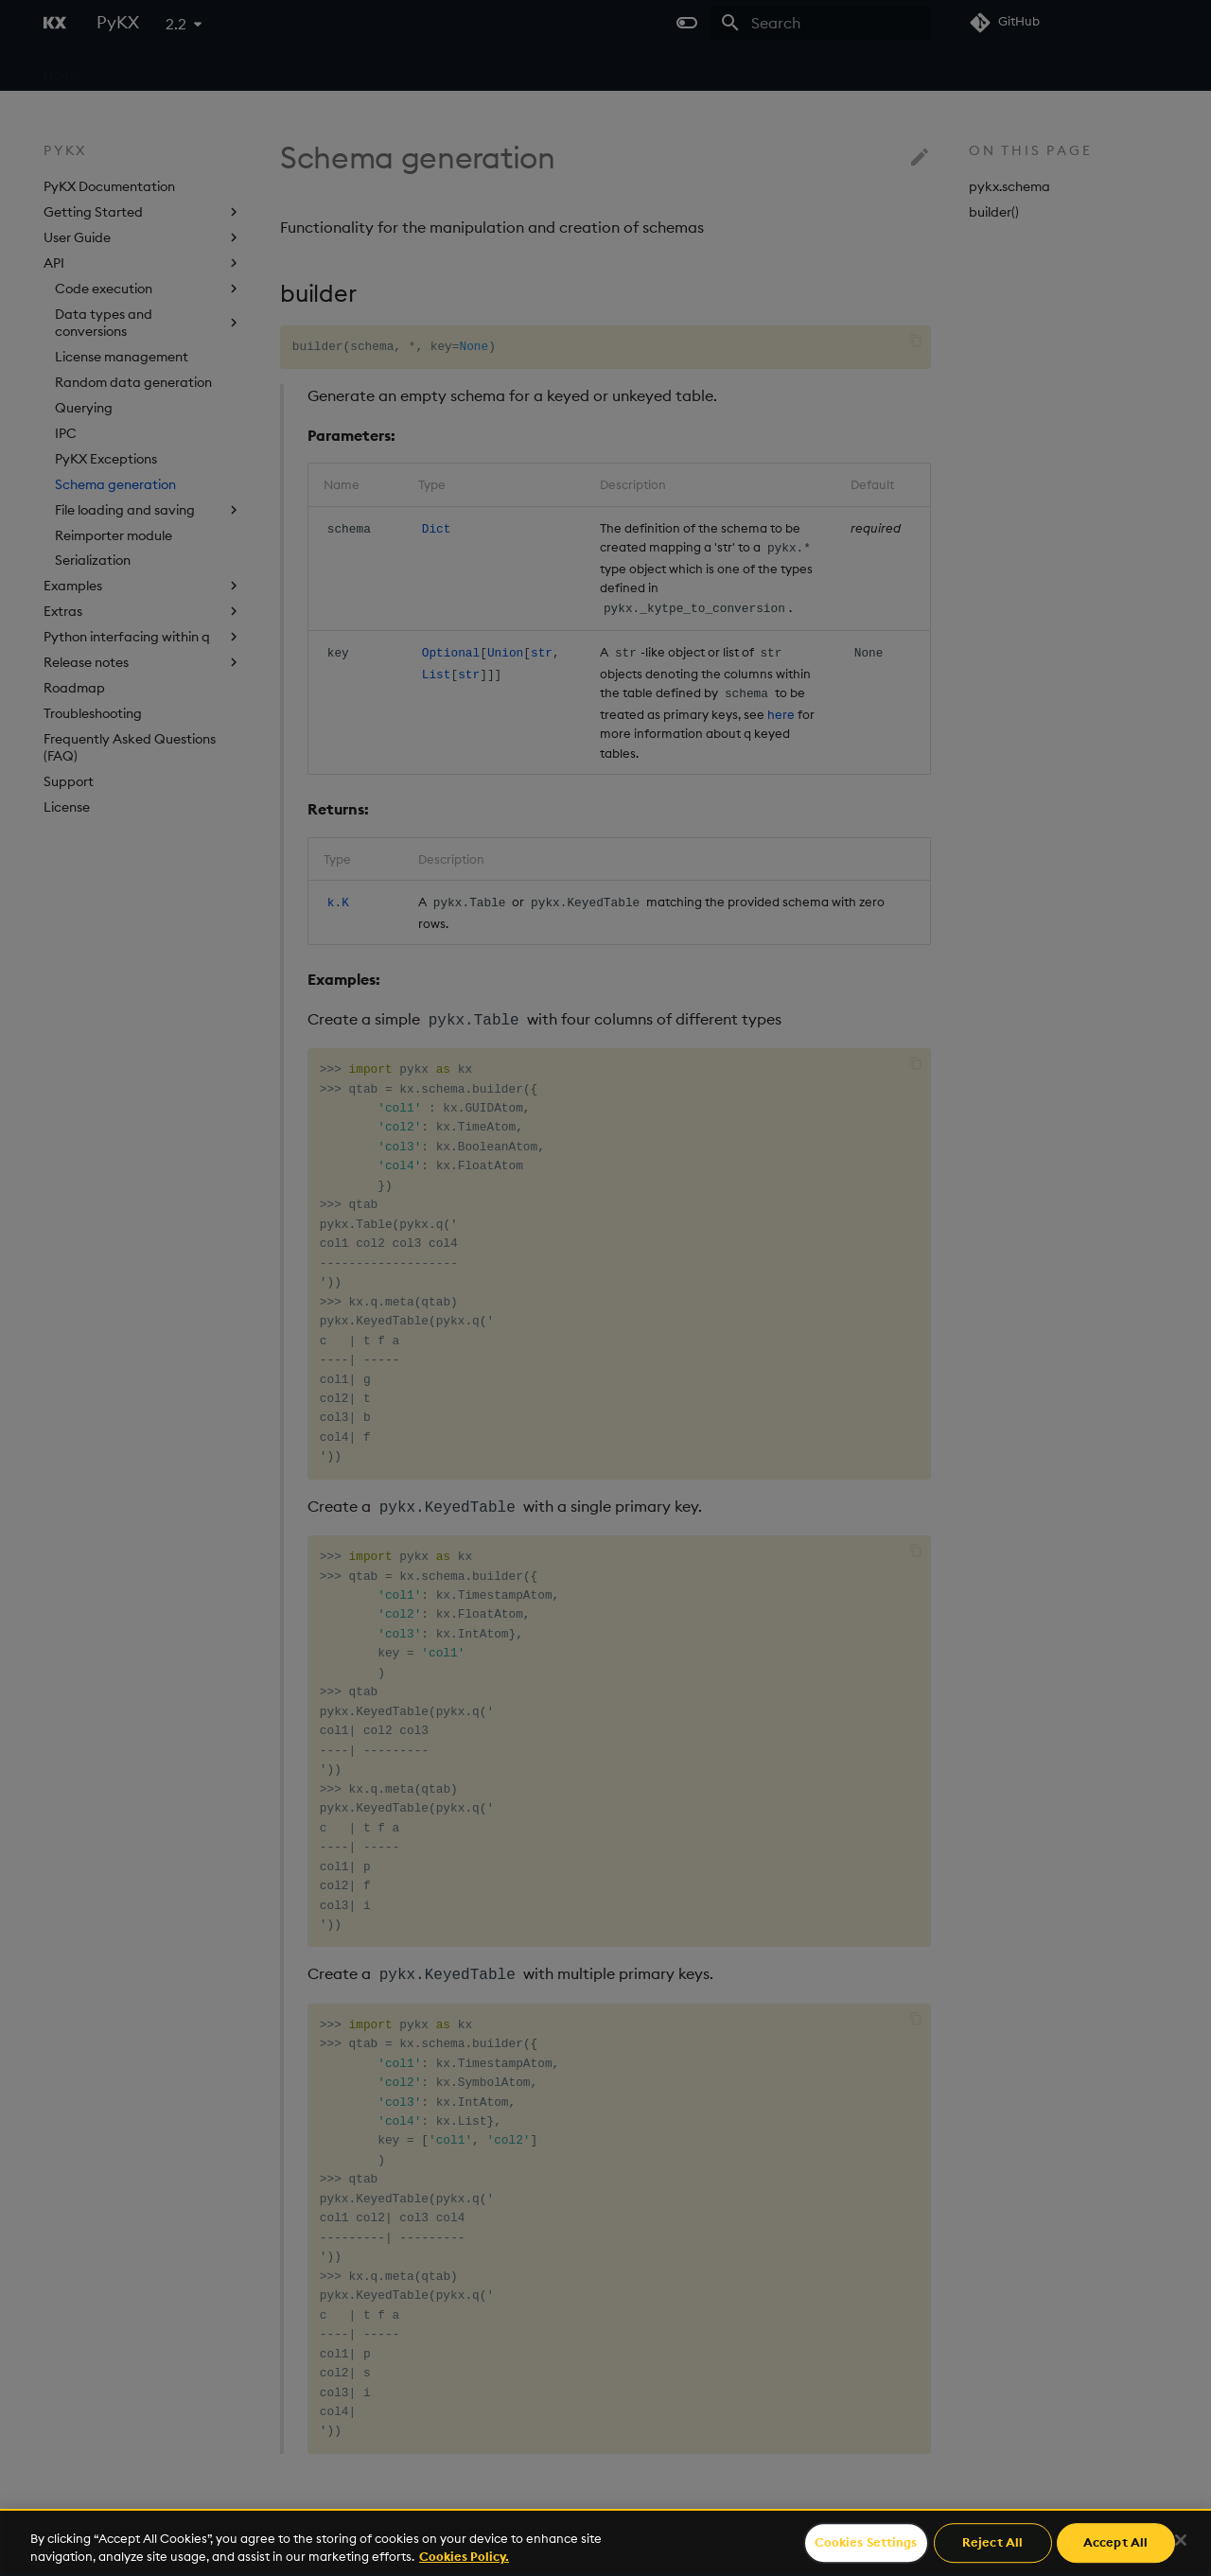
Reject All (992, 2542)
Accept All (1115, 2542)
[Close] (1181, 2540)
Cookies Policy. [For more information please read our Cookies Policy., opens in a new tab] (464, 2556)
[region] (605, 2542)
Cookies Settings (866, 2542)
